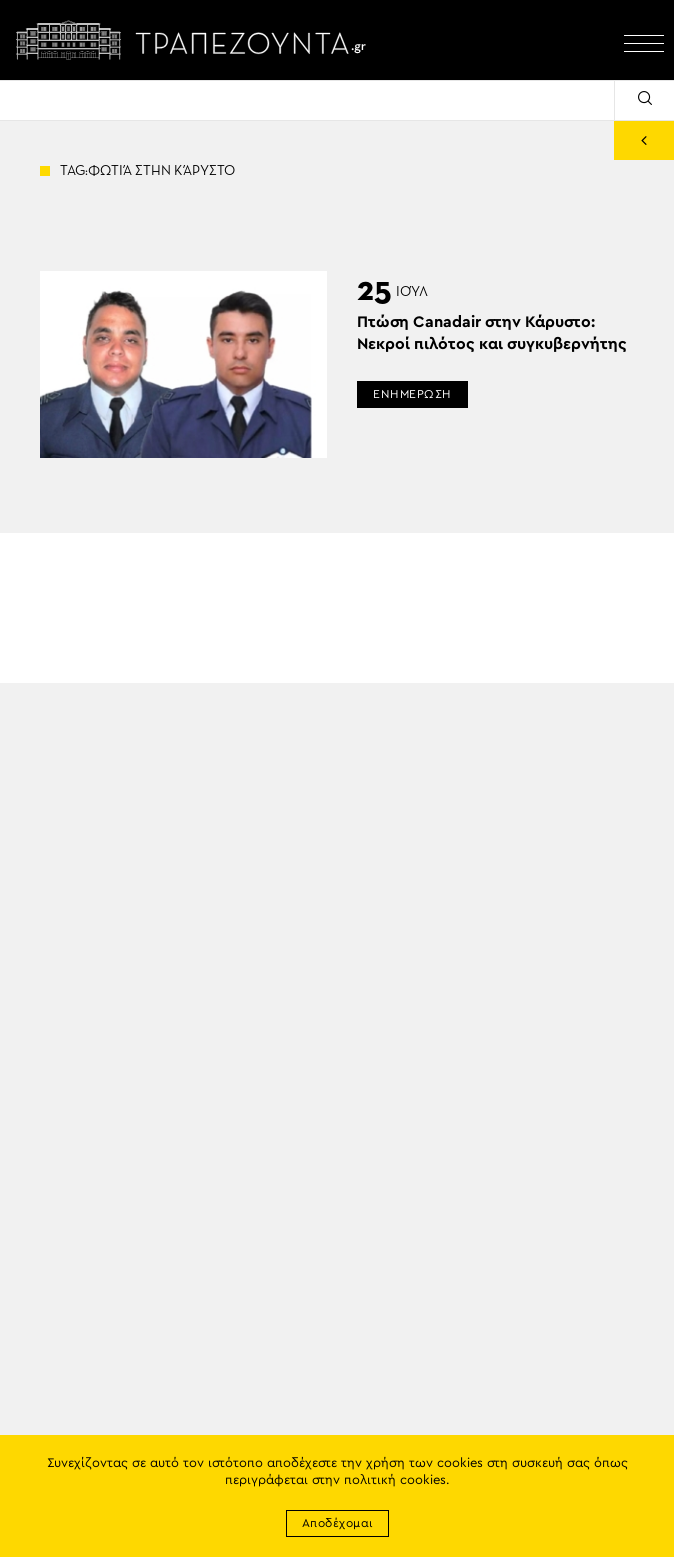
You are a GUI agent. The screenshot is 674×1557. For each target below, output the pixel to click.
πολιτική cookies (395, 1480)
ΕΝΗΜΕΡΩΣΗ (412, 394)
